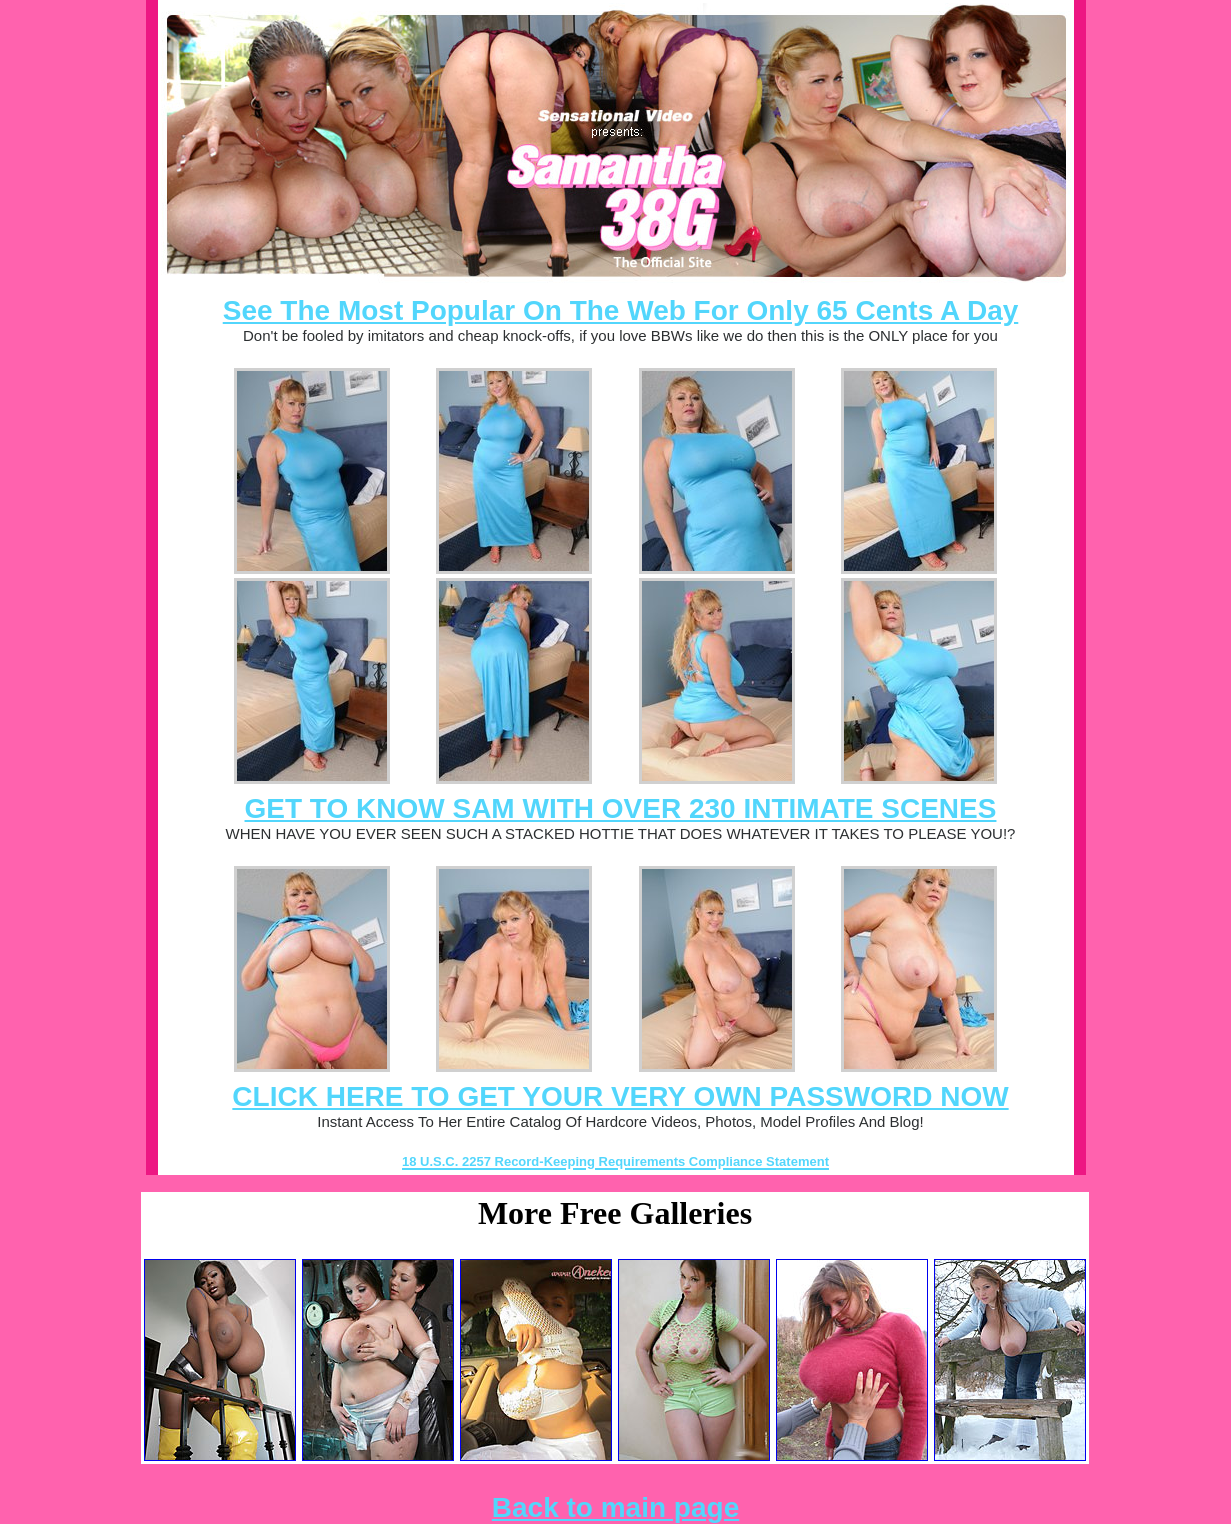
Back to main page (615, 1507)
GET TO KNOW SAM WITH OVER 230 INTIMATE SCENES (621, 808)
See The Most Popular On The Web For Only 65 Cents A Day (621, 310)
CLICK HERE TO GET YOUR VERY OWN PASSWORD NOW (620, 1096)
